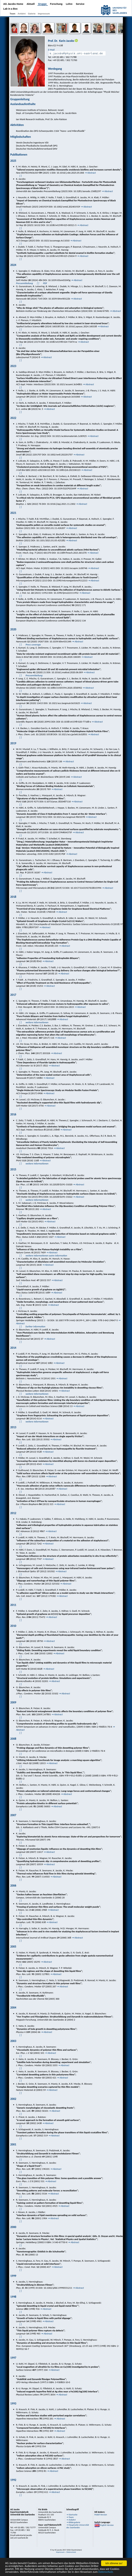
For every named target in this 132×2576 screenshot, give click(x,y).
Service (80, 4)
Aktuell (31, 4)
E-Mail (51, 49)
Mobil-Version (100, 2514)
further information (35, 1326)
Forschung (56, 4)
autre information (58, 1255)
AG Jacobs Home (13, 4)
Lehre (69, 4)
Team (13, 13)
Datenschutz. (106, 2572)
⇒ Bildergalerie (73, 2522)
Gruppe (42, 4)
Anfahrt (22, 13)
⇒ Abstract (90, 172)
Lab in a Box (10, 8)
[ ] (20, 175)
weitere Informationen (37, 1022)
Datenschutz (71, 2552)
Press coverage (33, 644)
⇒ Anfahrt (71, 2519)
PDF (45, 283)
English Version (104, 2525)
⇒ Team (70, 2517)
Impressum (44, 13)
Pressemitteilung (24, 283)
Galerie (32, 13)
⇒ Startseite (71, 2514)
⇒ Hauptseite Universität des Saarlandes (77, 2526)
